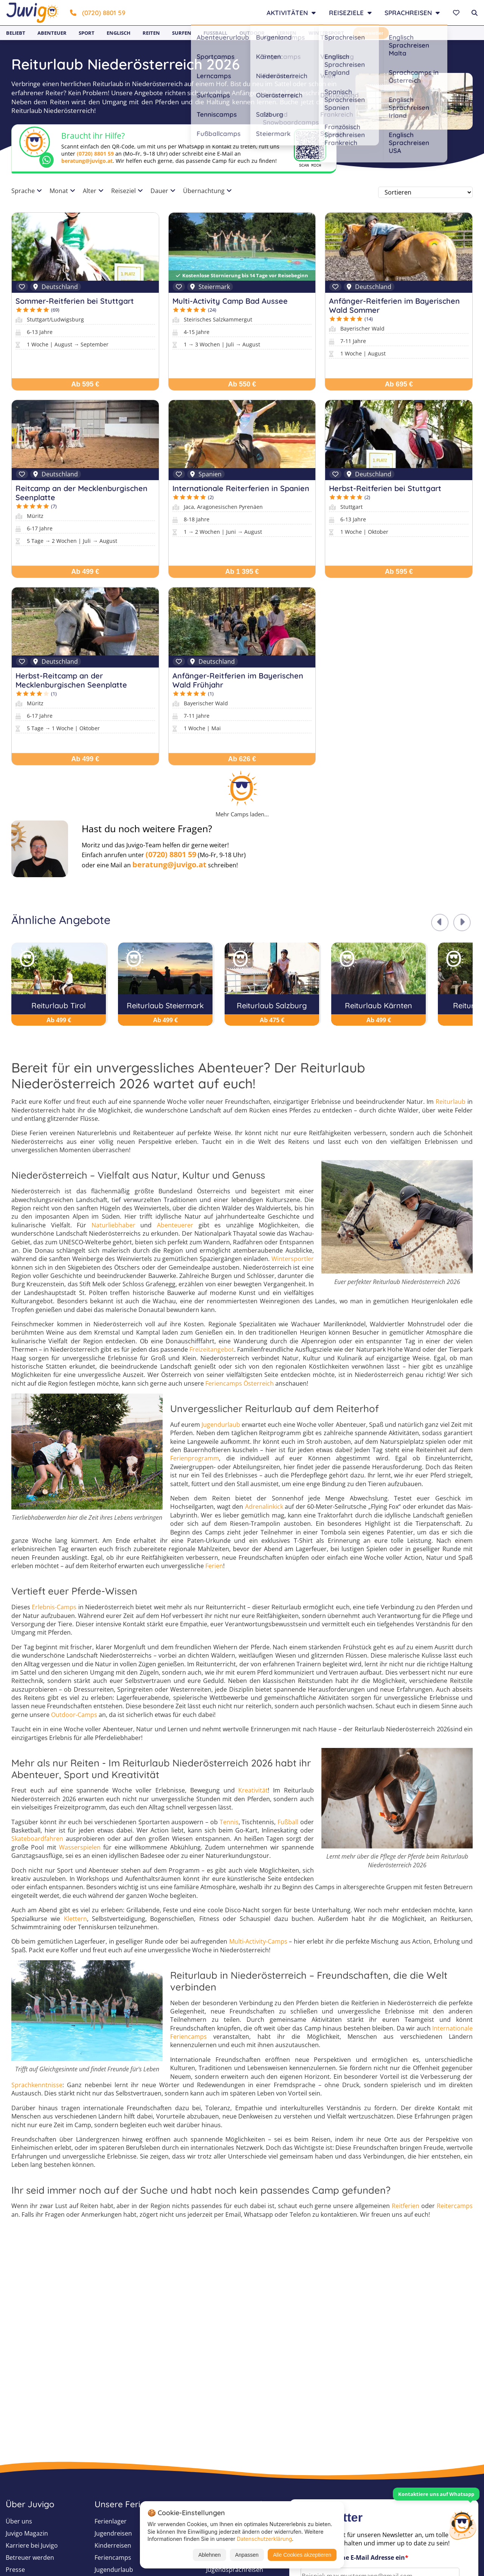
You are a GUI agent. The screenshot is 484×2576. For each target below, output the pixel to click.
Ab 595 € (85, 384)
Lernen (286, 32)
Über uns (19, 2521)
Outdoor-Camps (74, 1715)
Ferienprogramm (194, 1458)
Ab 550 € (242, 384)
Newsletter (370, 33)
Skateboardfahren (37, 1838)
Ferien (214, 1566)
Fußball (215, 32)
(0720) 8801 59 (98, 13)
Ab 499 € (85, 571)
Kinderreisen (113, 2545)
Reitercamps (455, 2206)
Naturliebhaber (113, 1225)
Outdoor (252, 32)
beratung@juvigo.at (87, 160)
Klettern (75, 1919)
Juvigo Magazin (27, 2533)
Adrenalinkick (264, 1506)
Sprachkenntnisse (36, 2085)
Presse (15, 2569)
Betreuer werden (30, 2557)
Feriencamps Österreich (239, 1383)
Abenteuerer (175, 1225)
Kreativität (253, 1790)
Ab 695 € (399, 384)
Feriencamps (113, 2557)
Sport (87, 32)
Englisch (118, 32)
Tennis (229, 1822)
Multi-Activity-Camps (258, 1941)
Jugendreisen (113, 2533)
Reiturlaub (450, 1101)
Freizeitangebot (211, 1349)
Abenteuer (52, 32)
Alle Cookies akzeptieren (302, 2555)
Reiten (151, 32)
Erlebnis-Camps (54, 1607)
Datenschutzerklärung (264, 2539)
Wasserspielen (80, 1847)
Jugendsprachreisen (234, 2569)
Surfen (181, 32)
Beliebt (15, 32)
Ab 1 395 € (242, 571)
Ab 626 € (242, 759)
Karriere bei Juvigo (32, 2545)
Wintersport (326, 32)
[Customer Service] (462, 2524)
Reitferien (405, 2206)
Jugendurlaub (221, 1424)
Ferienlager (111, 2521)
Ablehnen (209, 2555)
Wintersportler (292, 1259)
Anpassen (247, 2555)
